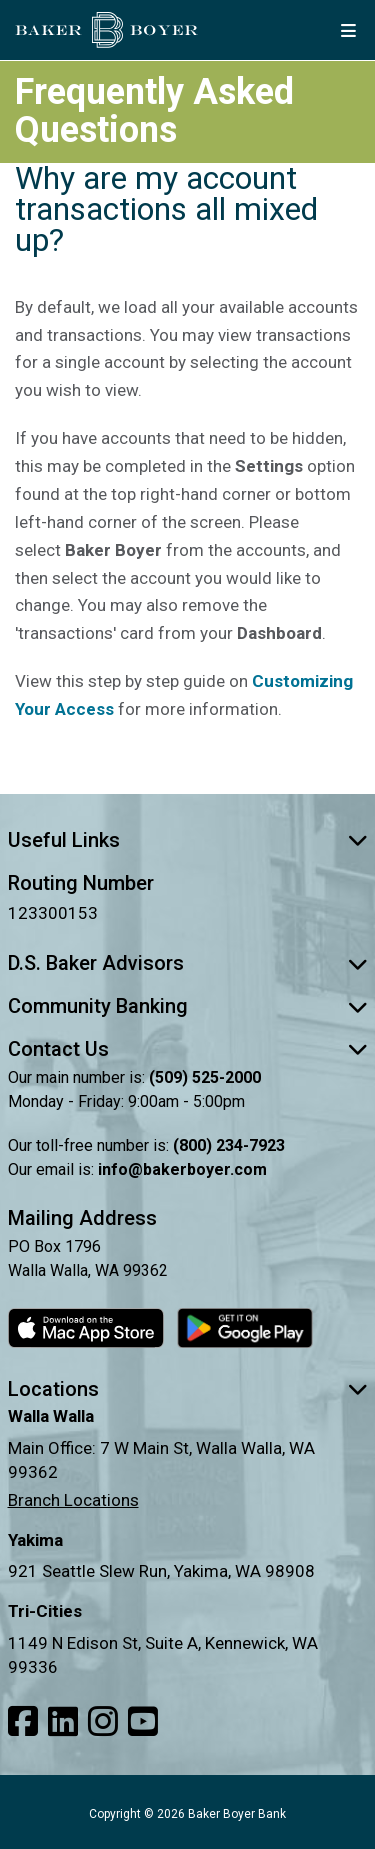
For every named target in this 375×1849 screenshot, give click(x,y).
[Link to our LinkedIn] (63, 1722)
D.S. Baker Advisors (188, 963)
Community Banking (188, 1006)
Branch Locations (73, 1500)
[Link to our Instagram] (103, 1722)
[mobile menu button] (348, 30)
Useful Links (188, 840)
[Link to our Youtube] (143, 1722)
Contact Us (188, 1049)
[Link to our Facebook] (23, 1722)
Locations (188, 1389)
